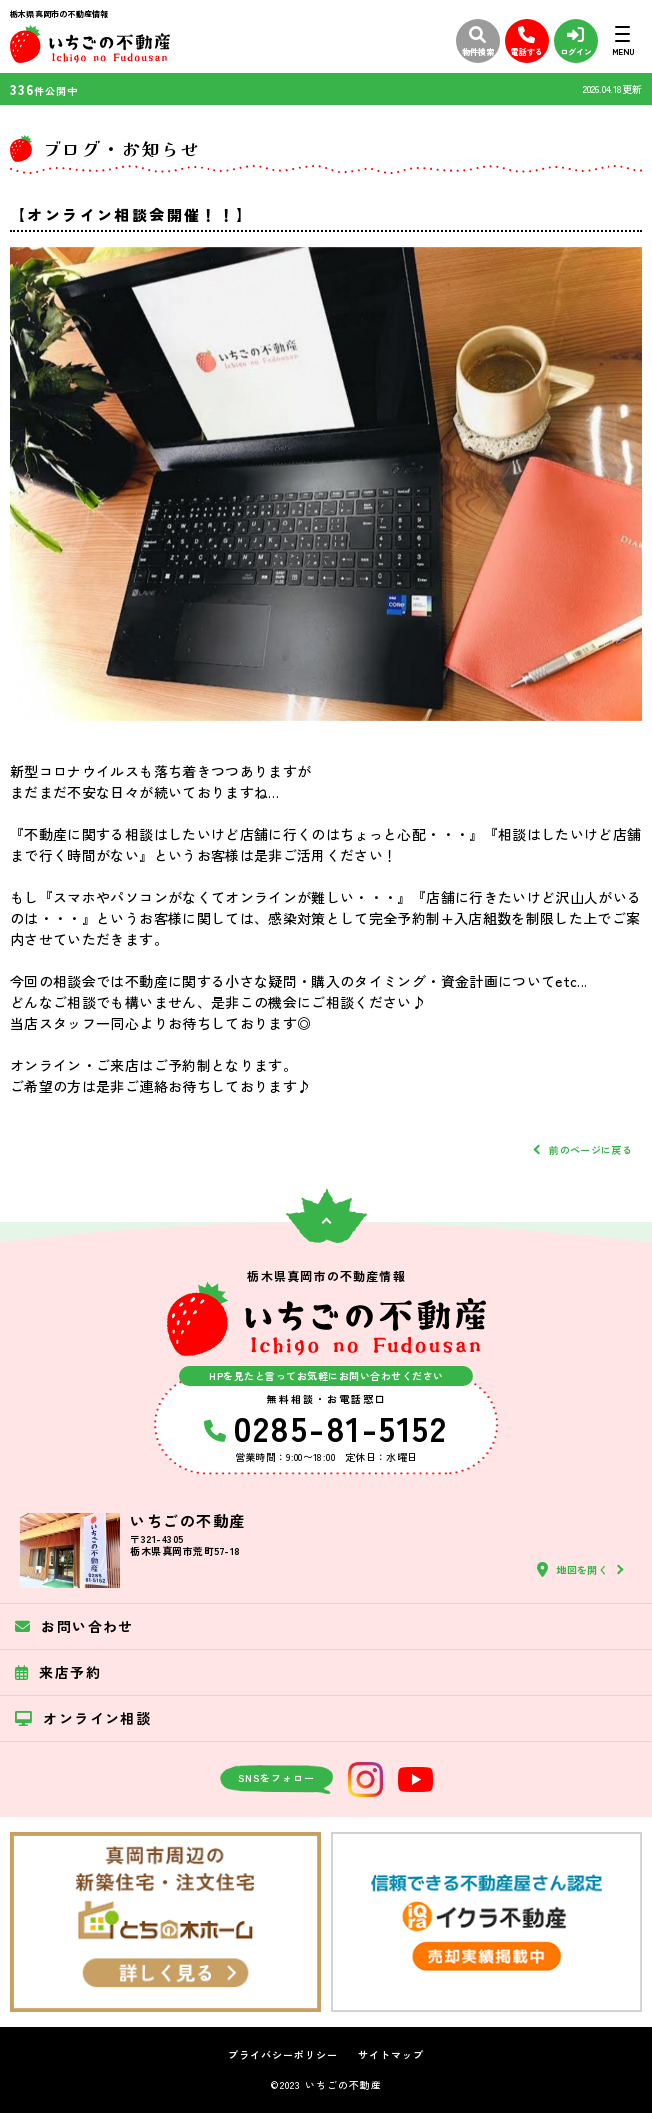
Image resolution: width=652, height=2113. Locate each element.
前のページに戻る (590, 1149)
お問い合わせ (74, 1626)
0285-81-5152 (326, 1426)
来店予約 (58, 1672)
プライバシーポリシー (283, 2055)
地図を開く (572, 1569)
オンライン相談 (83, 1718)
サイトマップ (391, 2055)
